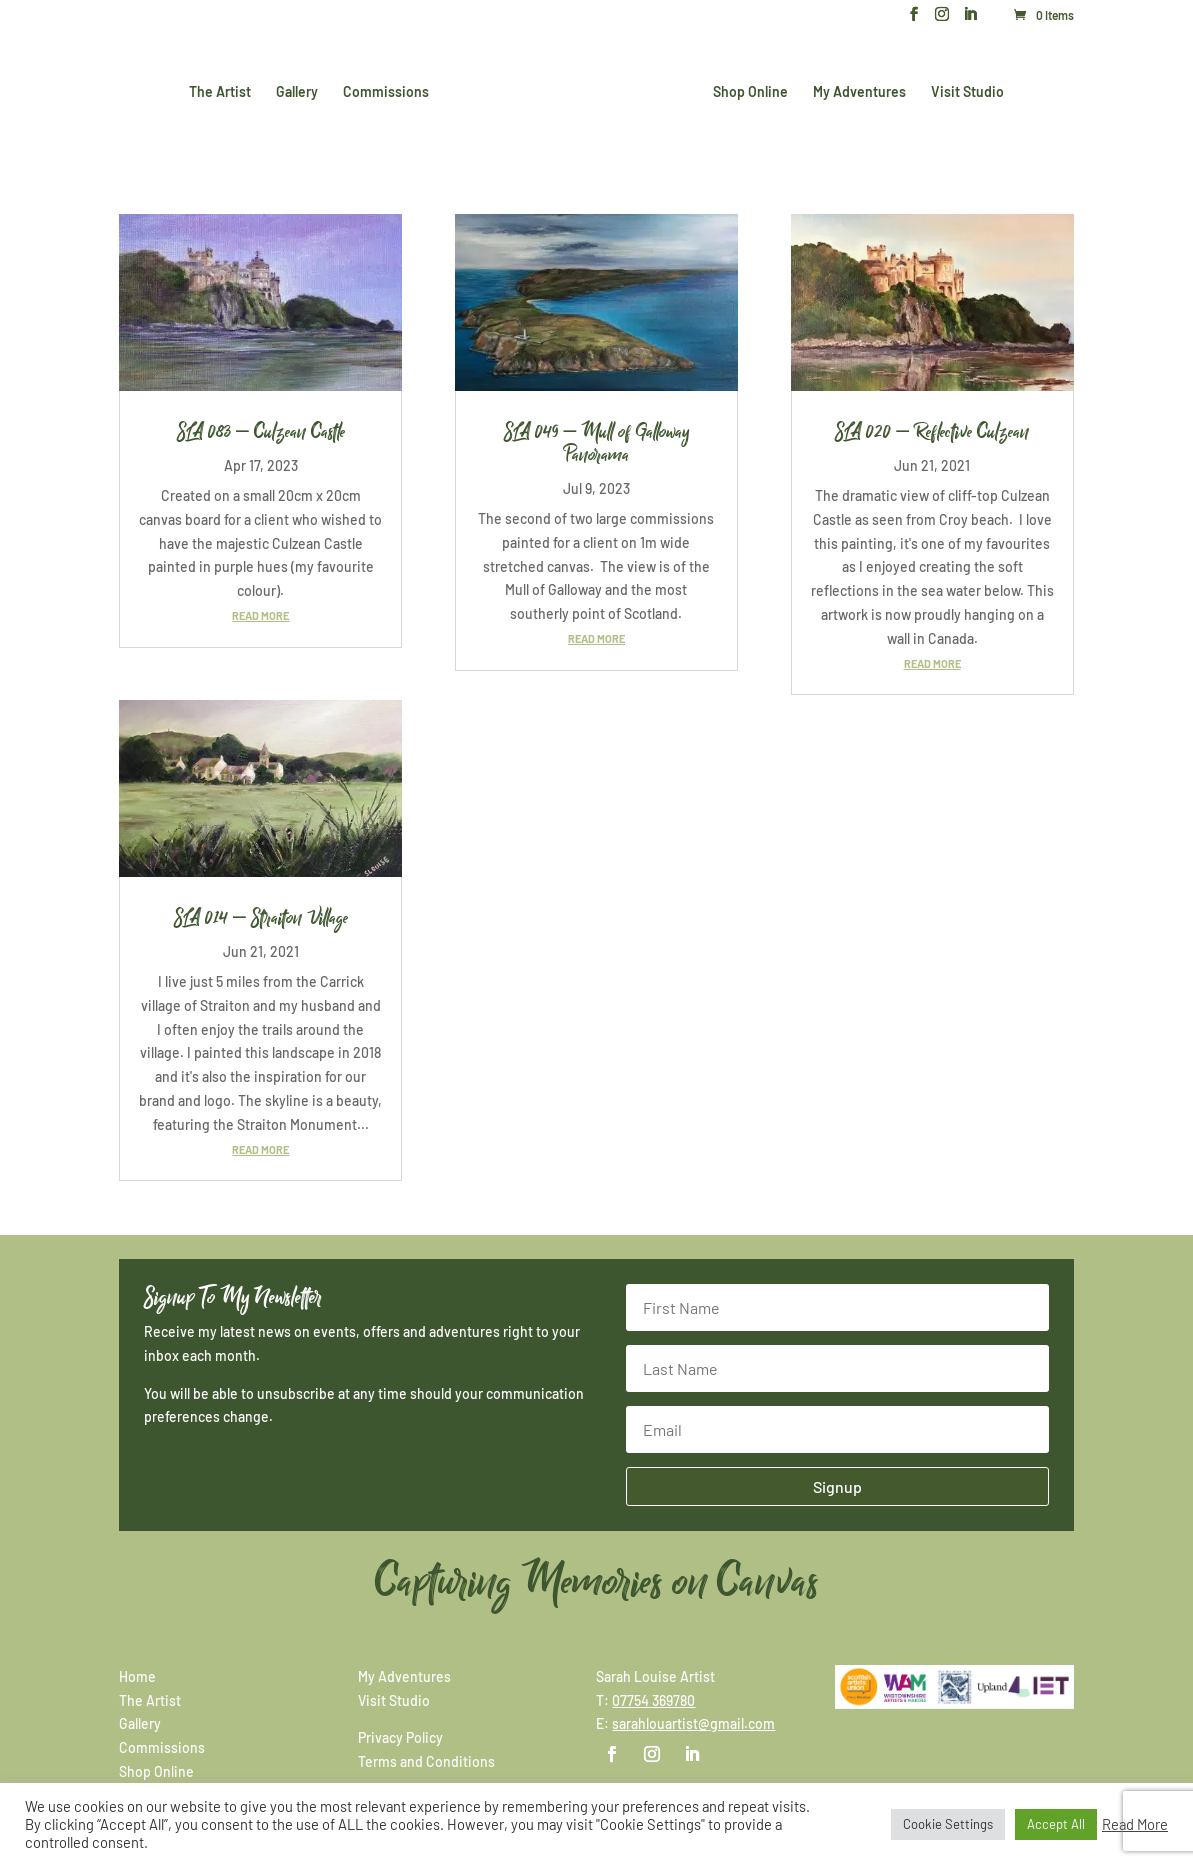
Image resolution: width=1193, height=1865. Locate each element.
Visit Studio (963, 90)
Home (137, 1676)
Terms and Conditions (426, 1761)
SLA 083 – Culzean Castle (261, 432)
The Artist (224, 90)
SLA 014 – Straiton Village (261, 918)
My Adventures (855, 90)
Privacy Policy (400, 1737)
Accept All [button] (1056, 1824)
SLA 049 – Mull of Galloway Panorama (597, 443)
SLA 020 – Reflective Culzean (932, 432)
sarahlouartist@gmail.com (693, 1723)
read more (260, 615)
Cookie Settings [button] (948, 1824)
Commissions (390, 90)
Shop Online (746, 90)
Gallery (301, 90)
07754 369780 (653, 1700)
